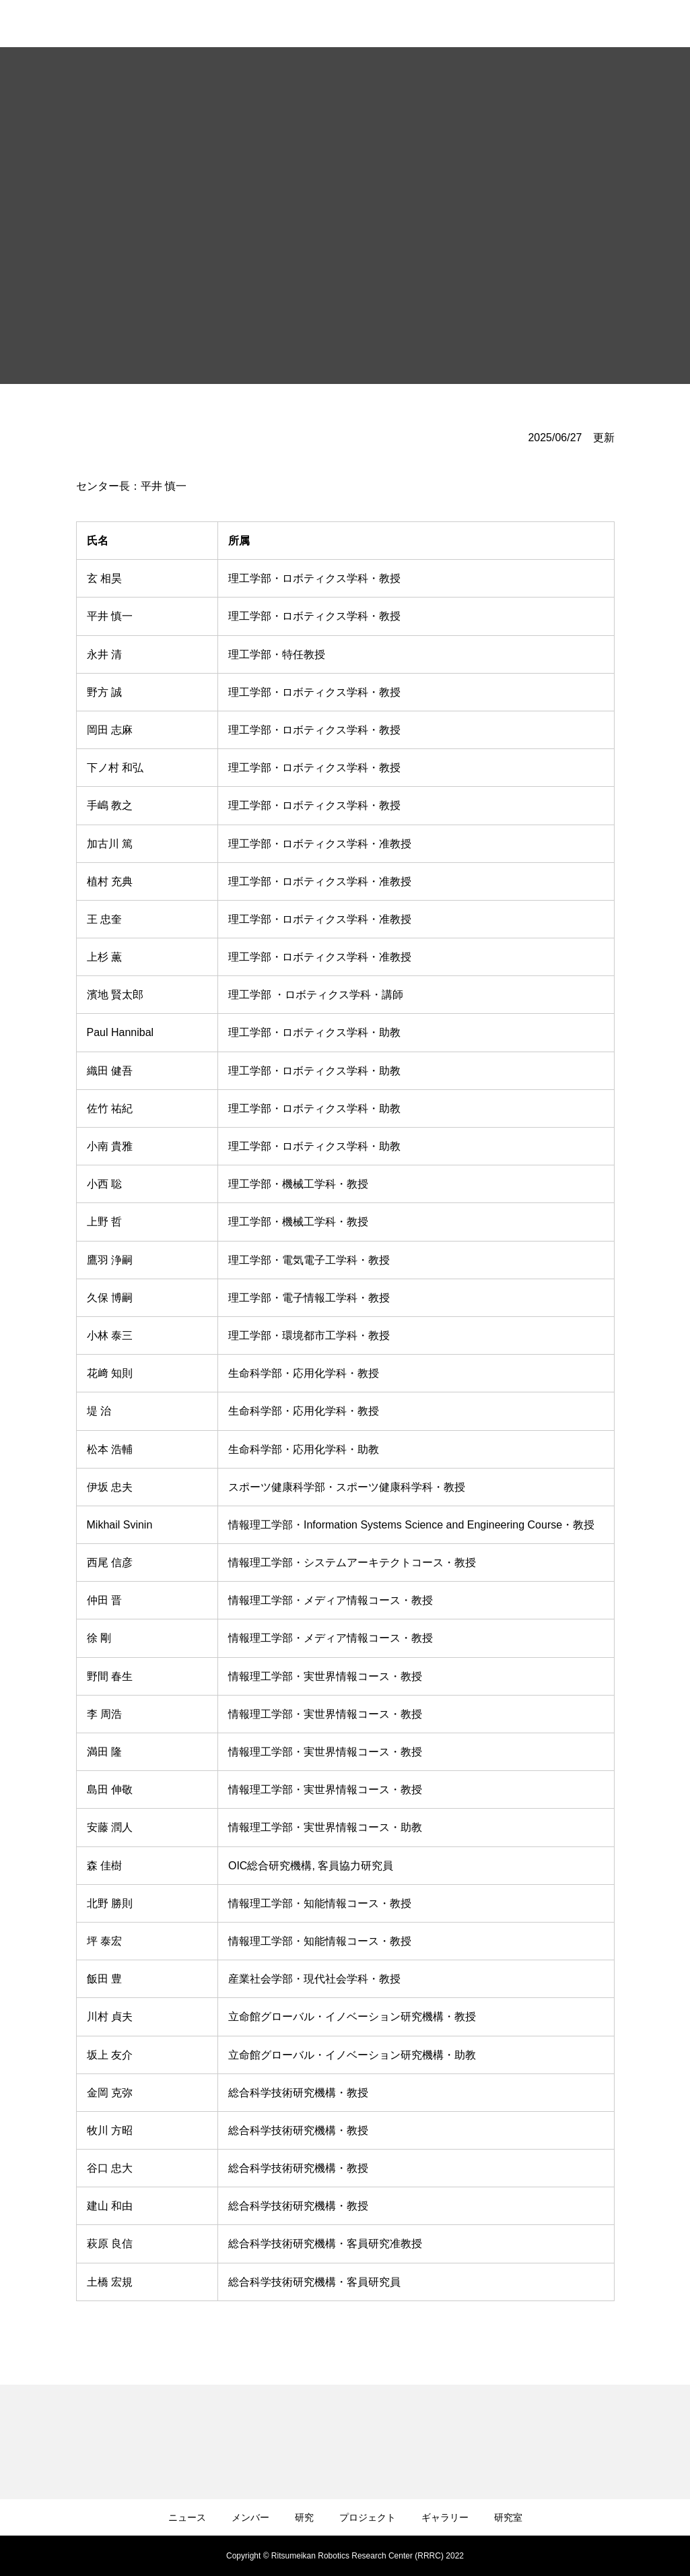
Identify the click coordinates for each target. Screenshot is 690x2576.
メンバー (250, 2517)
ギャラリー (445, 2517)
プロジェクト (367, 2517)
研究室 (508, 2517)
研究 (304, 2517)
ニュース (187, 2517)
